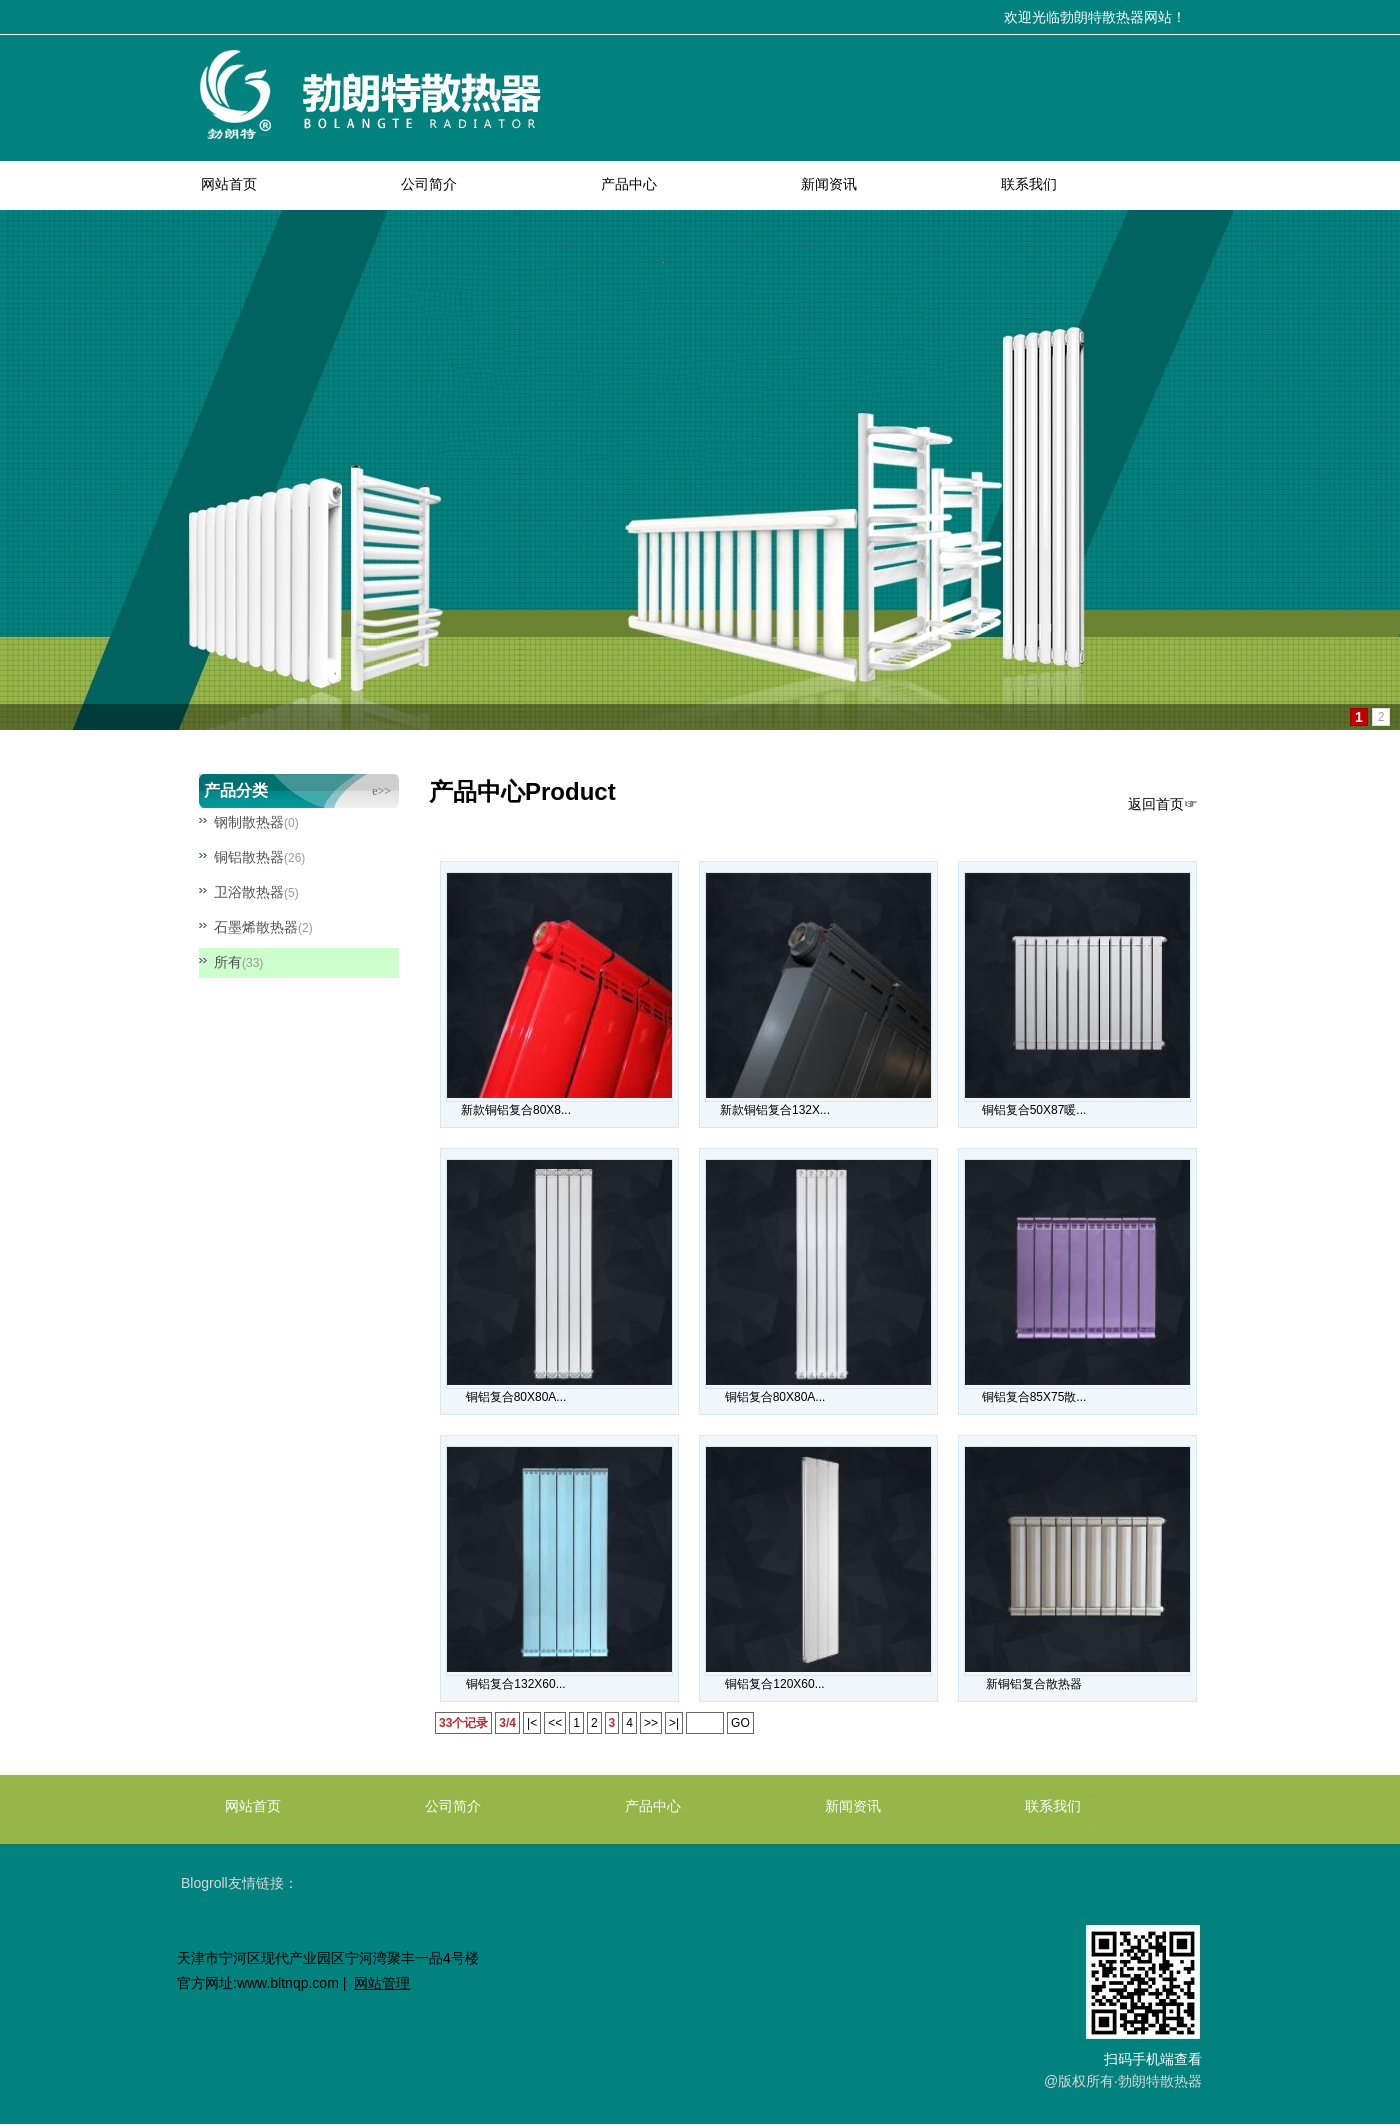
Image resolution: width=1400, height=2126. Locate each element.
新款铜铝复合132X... (775, 1110)
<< (555, 1723)
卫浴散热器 (249, 892)
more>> (372, 791)
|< (532, 1723)
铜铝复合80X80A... (516, 1397)
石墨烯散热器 (256, 927)
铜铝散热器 (249, 857)
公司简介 (429, 184)
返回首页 (1156, 804)
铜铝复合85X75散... (1034, 1397)
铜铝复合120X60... (774, 1684)
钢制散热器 (249, 822)
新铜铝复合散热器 (1034, 1684)
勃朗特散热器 (1160, 2081)
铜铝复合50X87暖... (1034, 1110)
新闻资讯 (829, 184)
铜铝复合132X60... (515, 1684)
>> (651, 1723)
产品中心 (629, 184)
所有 (228, 962)
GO (740, 1723)
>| (674, 1723)
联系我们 (1029, 184)
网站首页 (229, 184)
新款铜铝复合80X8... (516, 1110)
